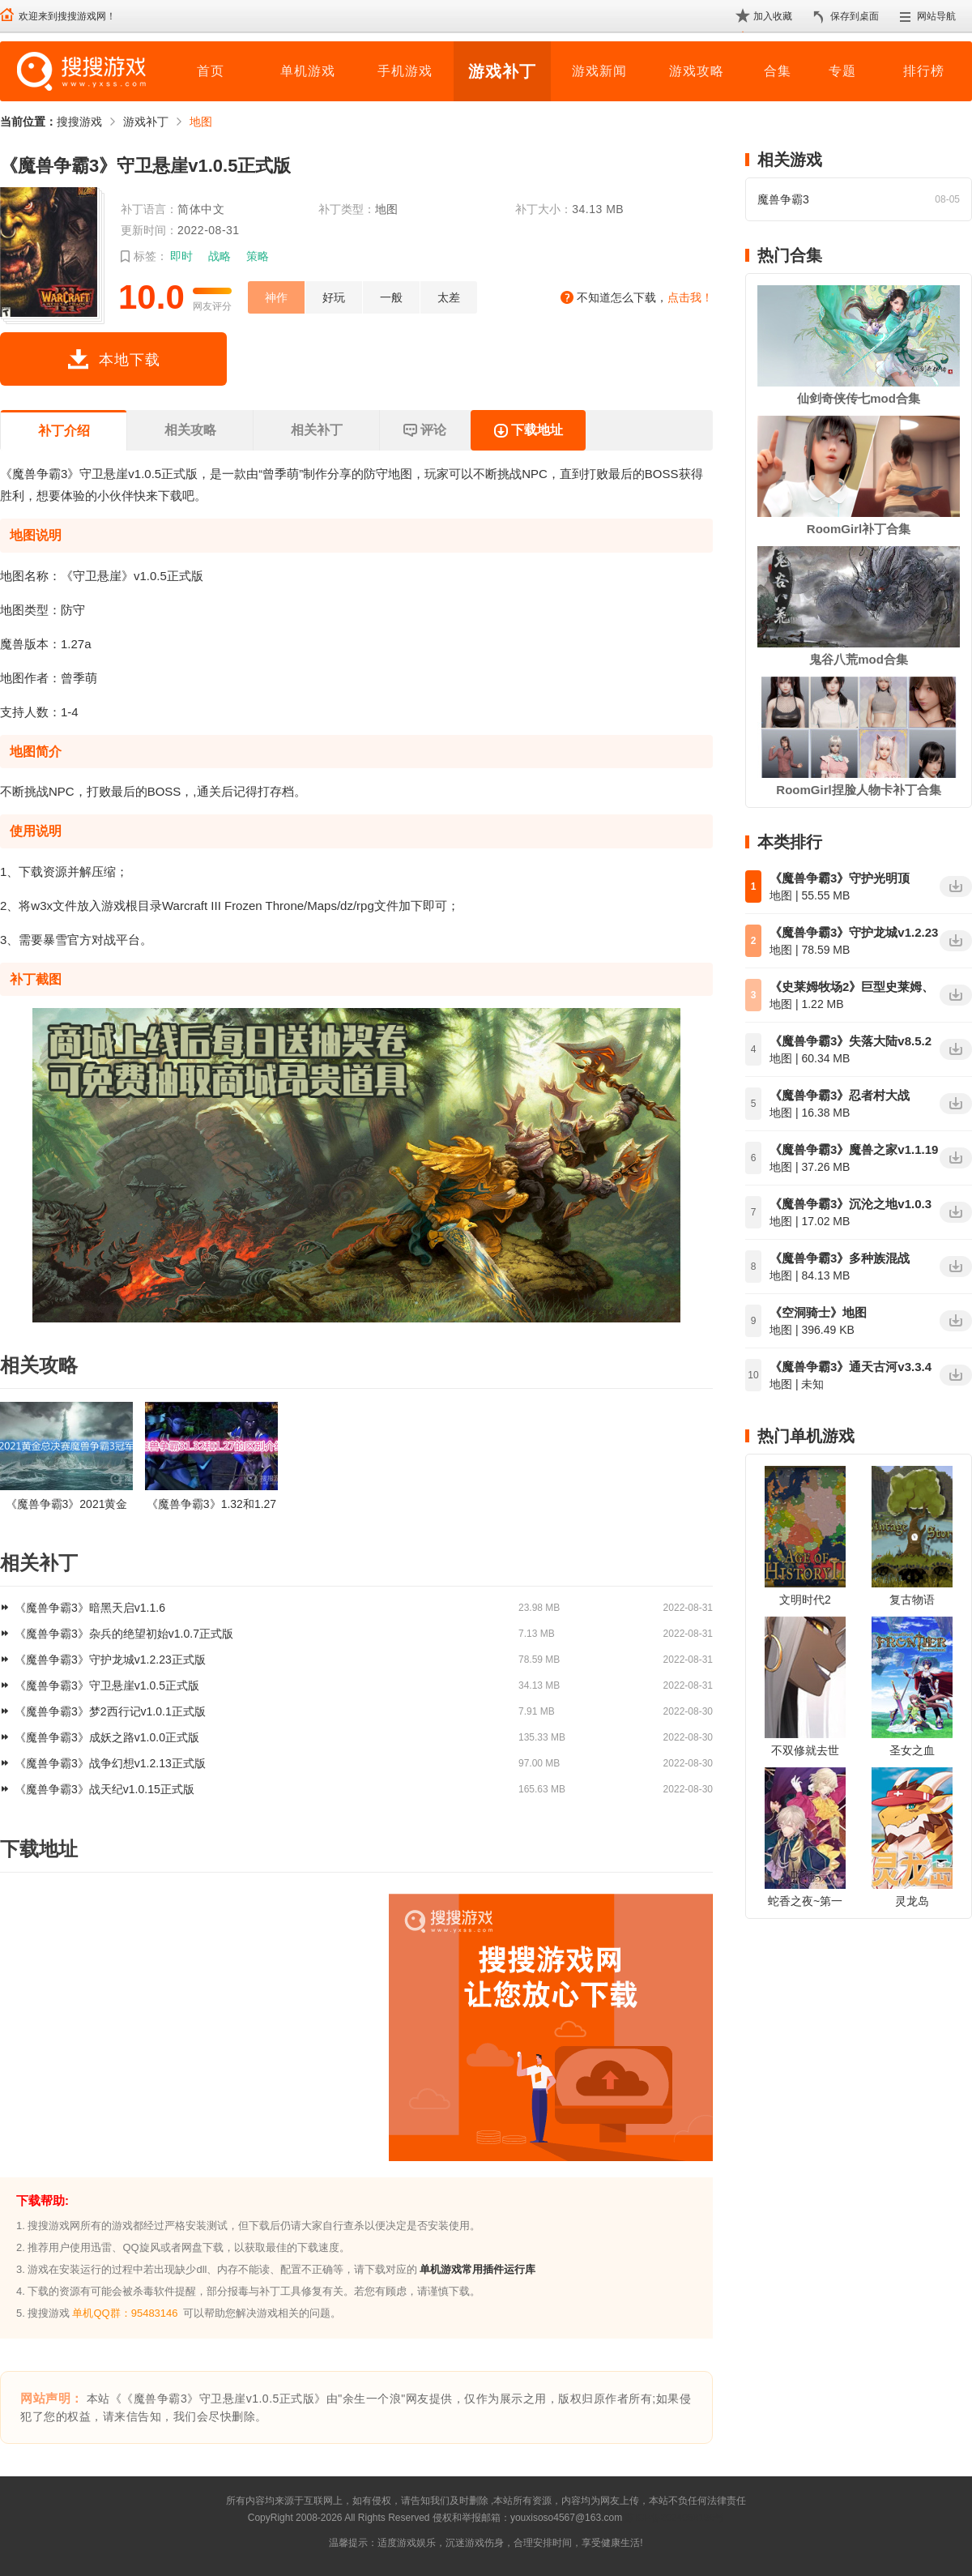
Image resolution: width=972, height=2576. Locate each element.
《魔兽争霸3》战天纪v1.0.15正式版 (104, 1789)
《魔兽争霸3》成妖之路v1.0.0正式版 (107, 1737)
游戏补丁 (502, 71)
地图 (201, 121)
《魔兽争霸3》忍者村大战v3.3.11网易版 (840, 1096)
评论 (424, 430)
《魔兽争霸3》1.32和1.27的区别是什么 (211, 1504)
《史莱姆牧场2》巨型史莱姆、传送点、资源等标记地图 (852, 988)
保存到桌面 (854, 16)
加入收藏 (772, 16)
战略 (219, 256)
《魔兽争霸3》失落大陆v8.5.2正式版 (851, 1042)
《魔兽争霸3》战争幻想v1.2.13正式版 (110, 1763)
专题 (842, 71)
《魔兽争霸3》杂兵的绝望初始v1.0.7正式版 (124, 1633)
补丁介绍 (64, 431)
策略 (257, 256)
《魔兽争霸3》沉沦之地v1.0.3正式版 (851, 1205)
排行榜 (923, 71)
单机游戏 (307, 71)
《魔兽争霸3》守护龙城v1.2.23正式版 (110, 1659)
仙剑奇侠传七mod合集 (858, 398)
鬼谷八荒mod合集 (858, 659)
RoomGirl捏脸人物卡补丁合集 (858, 790)
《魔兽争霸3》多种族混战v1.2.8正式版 (840, 1259)
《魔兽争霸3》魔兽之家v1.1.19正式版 (854, 1151)
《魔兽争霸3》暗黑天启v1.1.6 (90, 1607)
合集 (777, 71)
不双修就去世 (805, 1750)
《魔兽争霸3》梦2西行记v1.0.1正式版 (110, 1711)
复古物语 (912, 1599)
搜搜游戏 (79, 121)
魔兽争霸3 (783, 199)
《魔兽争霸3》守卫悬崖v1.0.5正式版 (107, 1685)
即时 (181, 256)
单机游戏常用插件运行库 (477, 2269)
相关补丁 (317, 430)
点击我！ (690, 297)
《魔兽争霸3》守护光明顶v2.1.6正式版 (840, 879)
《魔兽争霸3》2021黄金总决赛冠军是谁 (67, 1504)
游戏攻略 (696, 71)
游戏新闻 (599, 71)
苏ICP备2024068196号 (674, 2517)
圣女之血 (912, 1750)
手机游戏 (405, 71)
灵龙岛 (912, 1901)
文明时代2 (805, 1599)
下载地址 (528, 430)
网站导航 (936, 16)
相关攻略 (190, 430)
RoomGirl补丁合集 (858, 529)
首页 (210, 71)
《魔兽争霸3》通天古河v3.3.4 (851, 1366)
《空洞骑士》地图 (818, 1312)
